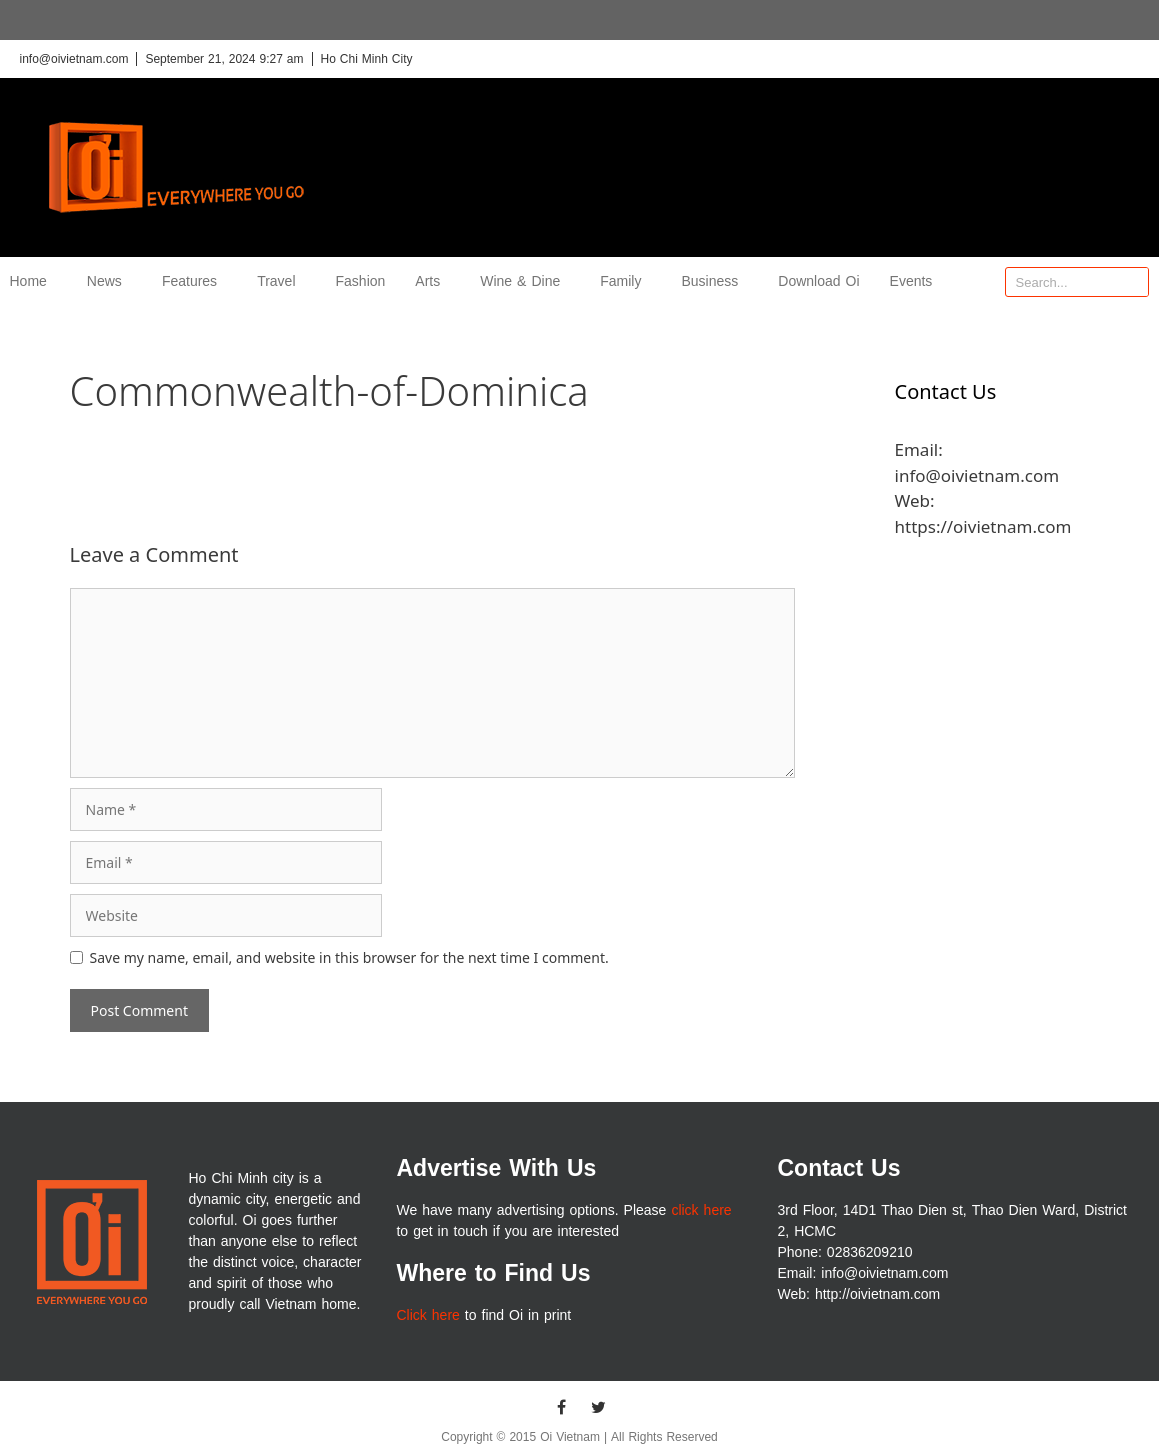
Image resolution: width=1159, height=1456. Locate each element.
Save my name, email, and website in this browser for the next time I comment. (349, 957)
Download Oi (818, 281)
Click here (427, 1315)
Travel (281, 281)
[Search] (1133, 282)
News (109, 281)
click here (701, 1210)
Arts (432, 281)
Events (911, 281)
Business (714, 281)
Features (194, 281)
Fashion (361, 281)
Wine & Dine (525, 281)
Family (625, 281)
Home (33, 281)
